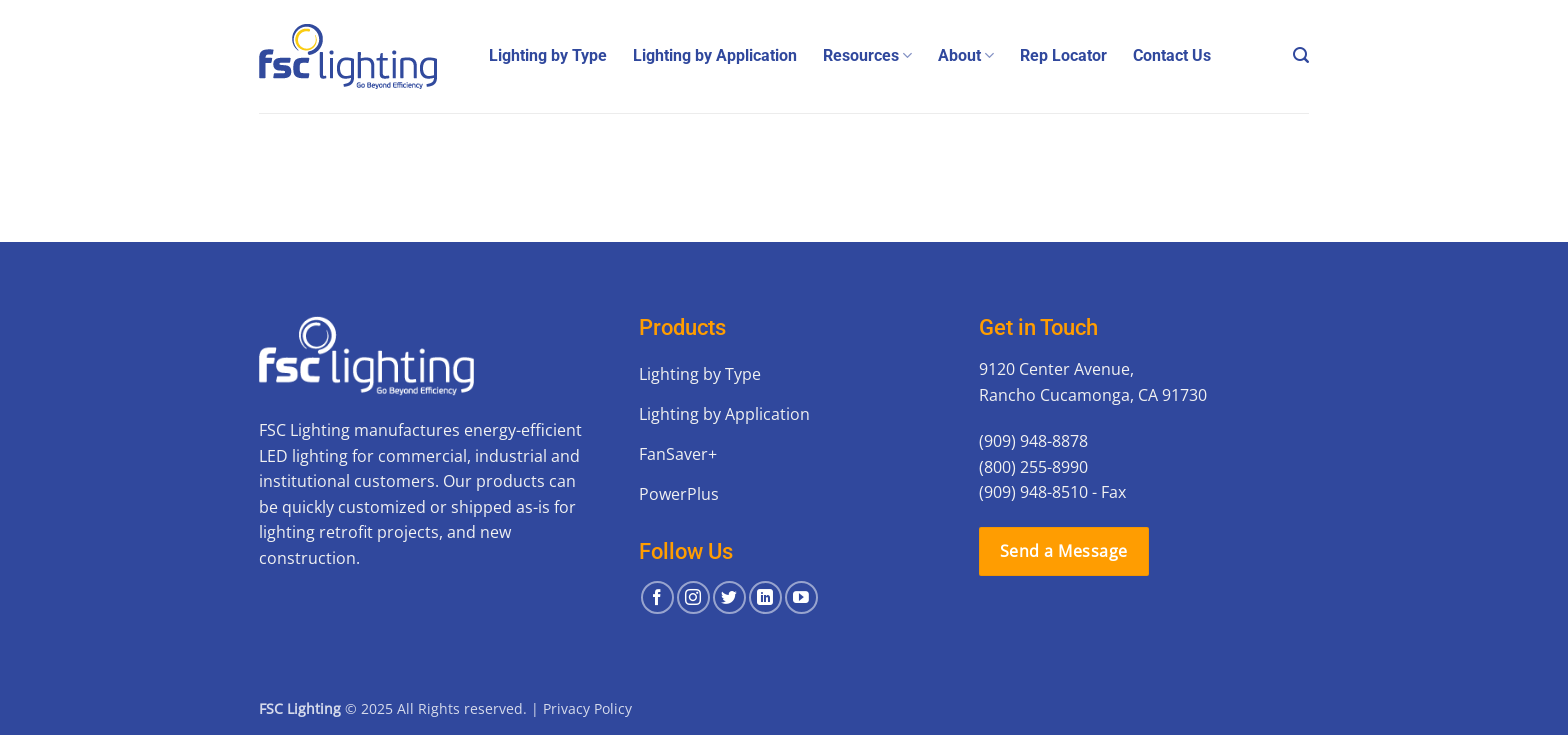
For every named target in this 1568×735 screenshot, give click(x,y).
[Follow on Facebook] (657, 597)
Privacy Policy (587, 708)
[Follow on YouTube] (801, 597)
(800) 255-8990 (1033, 467)
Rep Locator (1063, 55)
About (966, 56)
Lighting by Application (715, 55)
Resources (867, 56)
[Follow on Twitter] (729, 597)
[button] (1301, 55)
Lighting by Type (548, 55)
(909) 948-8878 (1033, 441)
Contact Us (1172, 55)
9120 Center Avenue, (1056, 369)
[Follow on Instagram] (693, 597)
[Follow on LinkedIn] (765, 597)
